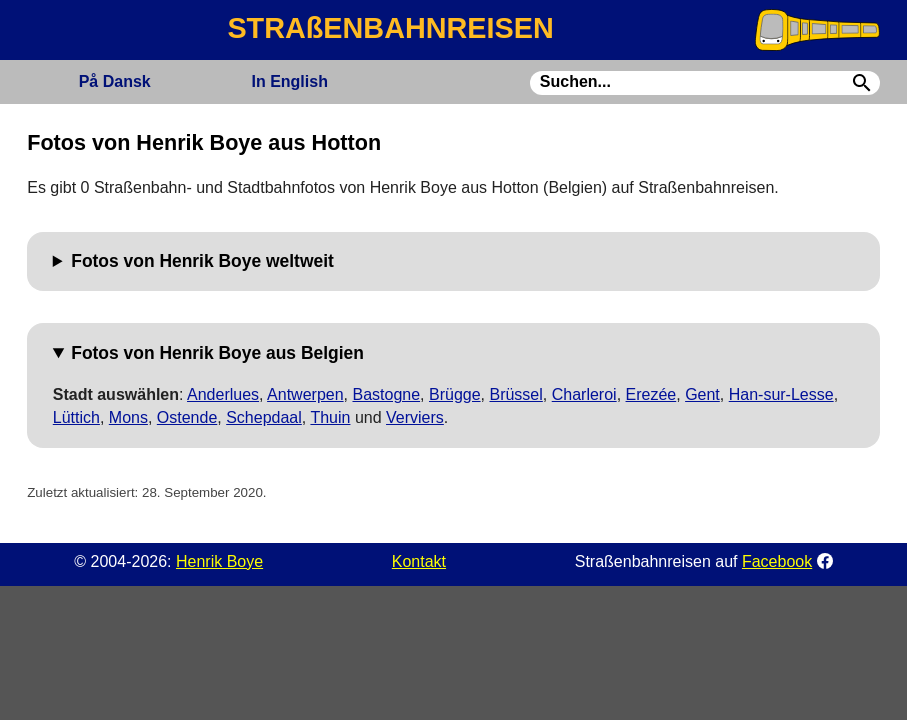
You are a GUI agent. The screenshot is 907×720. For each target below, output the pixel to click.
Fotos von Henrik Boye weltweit (202, 261)
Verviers (415, 417)
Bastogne (386, 394)
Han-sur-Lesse (781, 394)
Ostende (187, 417)
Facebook (777, 561)
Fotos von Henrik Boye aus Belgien (217, 353)
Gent (702, 394)
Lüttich (76, 417)
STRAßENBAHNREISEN (390, 28)
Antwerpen (305, 394)
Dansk (115, 81)
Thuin (330, 417)
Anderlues (223, 394)
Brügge (455, 394)
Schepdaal (264, 417)
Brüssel (515, 394)
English (289, 81)
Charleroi (584, 394)
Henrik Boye (219, 561)
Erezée (651, 394)
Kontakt (419, 561)
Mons (128, 417)
